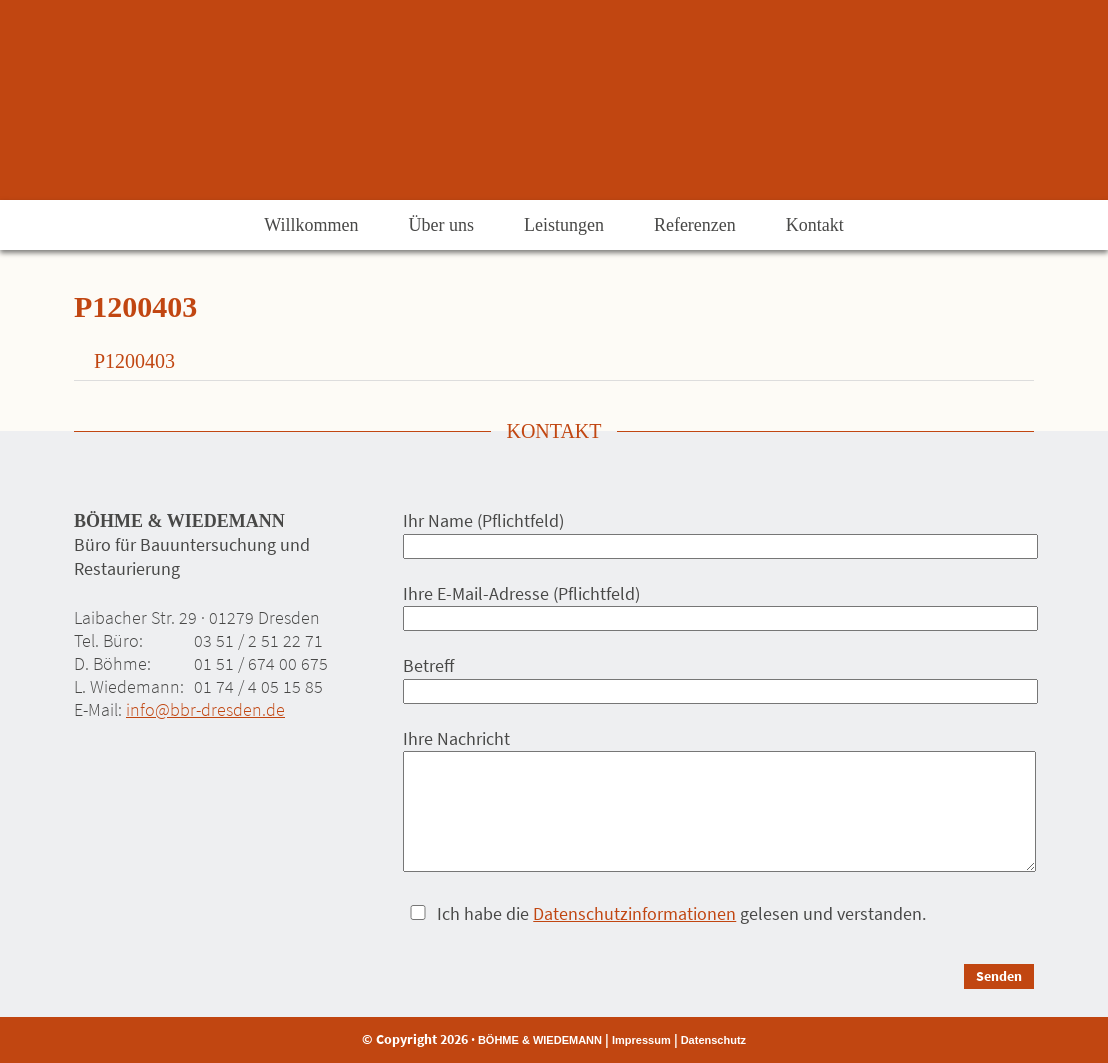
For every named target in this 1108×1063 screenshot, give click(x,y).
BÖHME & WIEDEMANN (540, 1040)
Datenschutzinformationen (634, 913)
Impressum (641, 1040)
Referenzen (695, 225)
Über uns (441, 225)
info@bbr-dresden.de (205, 709)
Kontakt (815, 225)
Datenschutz (713, 1040)
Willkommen (311, 225)
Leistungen (564, 225)
